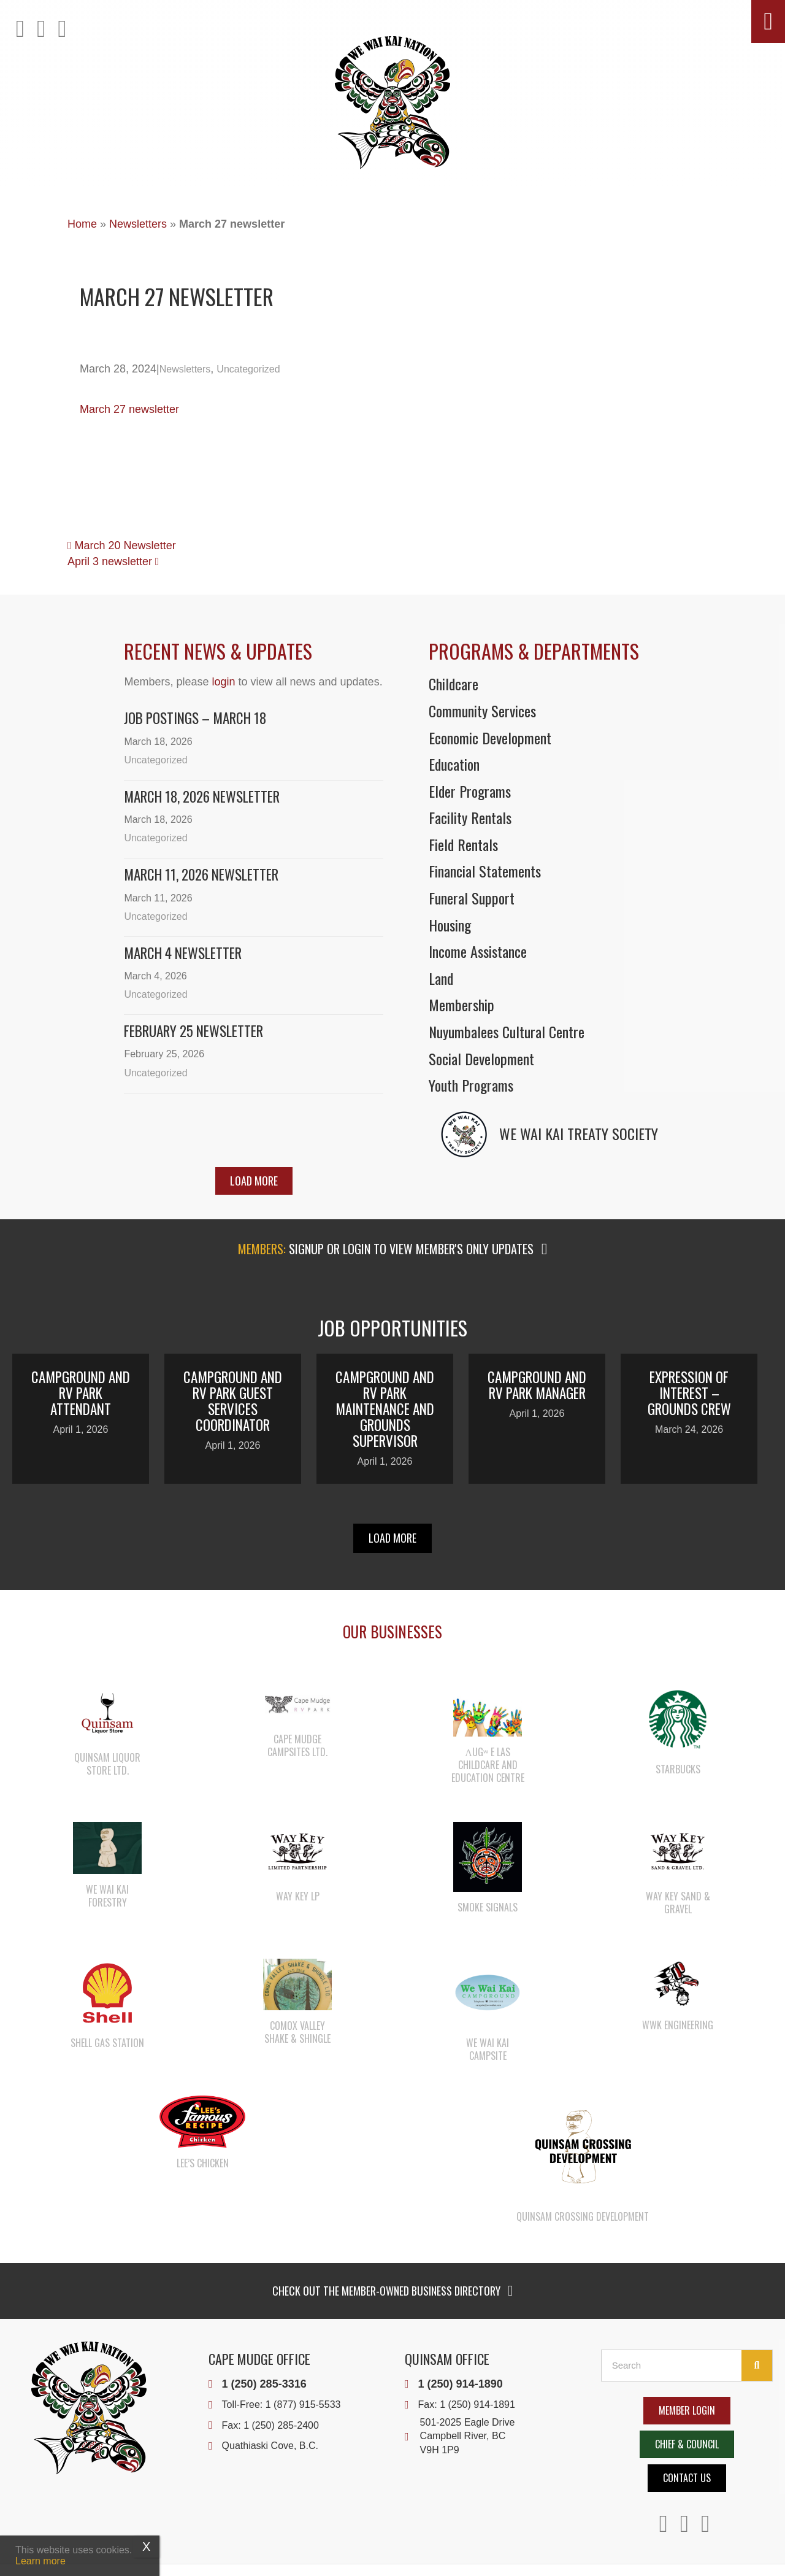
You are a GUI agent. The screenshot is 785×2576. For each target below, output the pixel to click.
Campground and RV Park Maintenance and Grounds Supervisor (384, 1409)
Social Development (481, 1058)
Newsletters (138, 224)
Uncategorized (248, 369)
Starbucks (678, 1769)
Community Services (482, 711)
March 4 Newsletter (183, 953)
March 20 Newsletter (121, 545)
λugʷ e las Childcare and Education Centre (487, 1765)
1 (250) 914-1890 (460, 2384)
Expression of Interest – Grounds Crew (689, 1393)
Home (82, 224)
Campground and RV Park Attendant (80, 1393)
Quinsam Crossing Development (582, 2216)
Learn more (40, 2561)
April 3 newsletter (113, 561)
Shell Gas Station (107, 2042)
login (223, 682)
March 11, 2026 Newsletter (201, 874)
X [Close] (146, 2546)
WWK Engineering (677, 2025)
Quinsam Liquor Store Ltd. (107, 1764)
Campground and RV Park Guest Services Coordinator (232, 1401)
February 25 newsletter (193, 1030)
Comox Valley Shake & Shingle (297, 2032)
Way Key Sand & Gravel (678, 1902)
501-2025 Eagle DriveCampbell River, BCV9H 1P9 (467, 2436)
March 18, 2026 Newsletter (202, 796)
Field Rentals (463, 844)
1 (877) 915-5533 (303, 2404)
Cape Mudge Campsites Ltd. (297, 1745)
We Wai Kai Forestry (107, 1896)
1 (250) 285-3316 (264, 2384)
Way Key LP (298, 1896)
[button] (768, 21)
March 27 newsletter (129, 409)
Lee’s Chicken (203, 2163)
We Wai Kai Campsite (487, 2049)
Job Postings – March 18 (195, 718)
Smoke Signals (488, 1907)
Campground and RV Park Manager (537, 1385)
